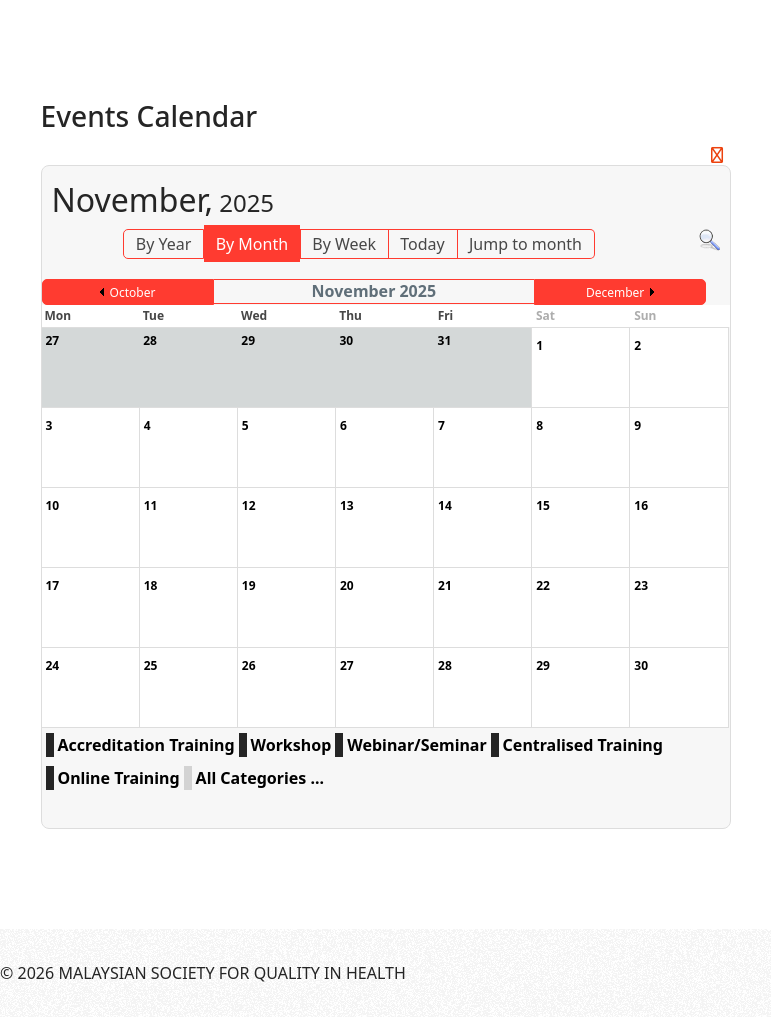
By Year (164, 244)
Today (422, 244)
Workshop (291, 745)
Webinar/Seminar (416, 745)
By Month (252, 244)
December (615, 292)
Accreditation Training (146, 745)
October (133, 292)
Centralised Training (583, 745)
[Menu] (746, 30)
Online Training (119, 778)
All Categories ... (260, 778)
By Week (344, 244)
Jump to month (525, 244)
